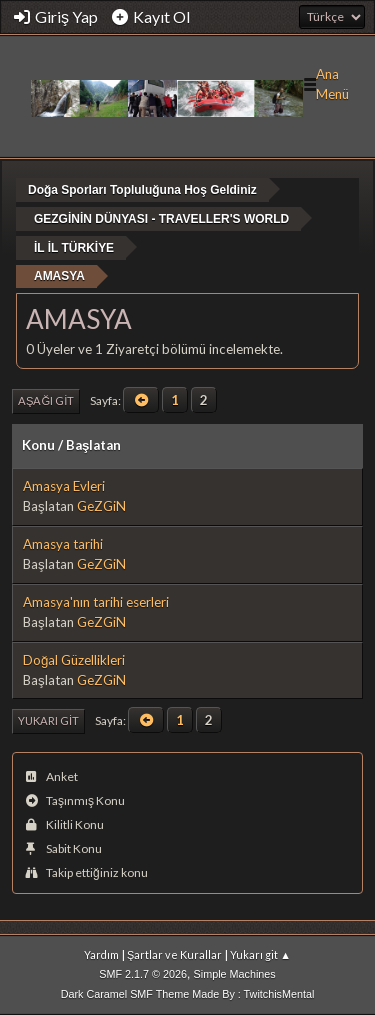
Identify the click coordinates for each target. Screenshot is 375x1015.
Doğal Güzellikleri (74, 660)
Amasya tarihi (63, 544)
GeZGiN (101, 506)
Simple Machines (235, 974)
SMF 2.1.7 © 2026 (143, 974)
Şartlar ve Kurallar (174, 954)
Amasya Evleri (64, 486)
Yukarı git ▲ (260, 954)
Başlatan (93, 445)
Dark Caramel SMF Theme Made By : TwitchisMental (188, 994)
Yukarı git (48, 720)
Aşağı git (46, 400)
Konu (38, 445)
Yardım (101, 954)
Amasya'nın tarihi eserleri (96, 602)
